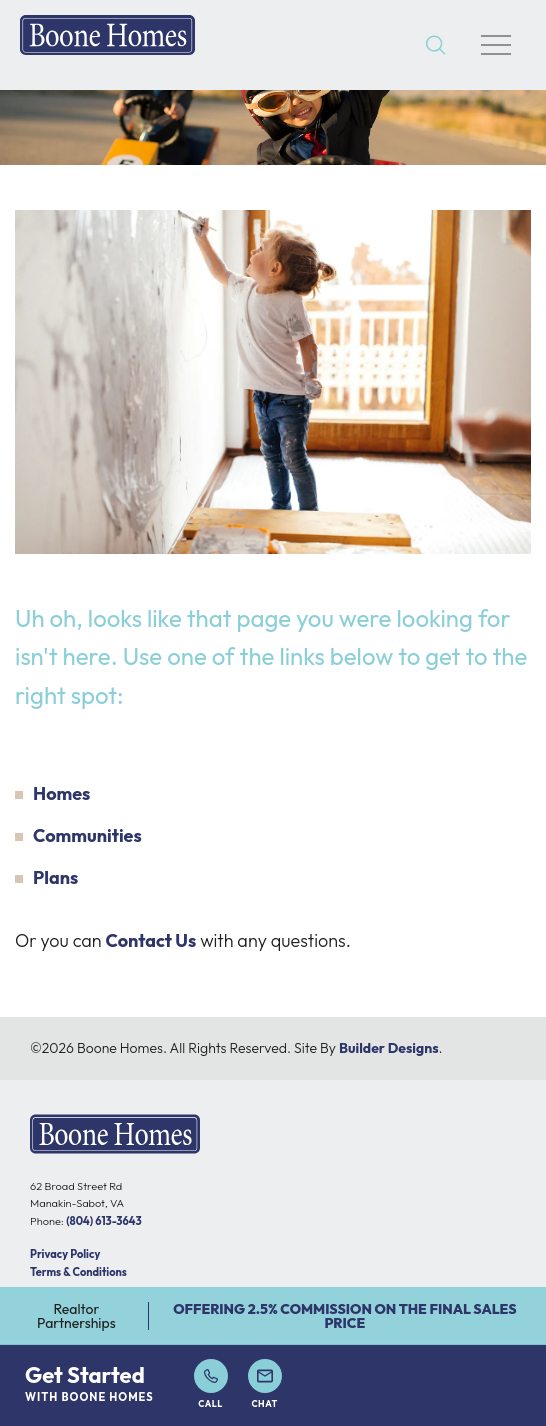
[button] (436, 45)
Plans (55, 877)
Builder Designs (389, 1048)
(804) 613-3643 (103, 1221)
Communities (87, 835)
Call (211, 1384)
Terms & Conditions (78, 1272)
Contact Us (151, 940)
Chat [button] (265, 1384)
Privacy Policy (65, 1254)
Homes (61, 793)
